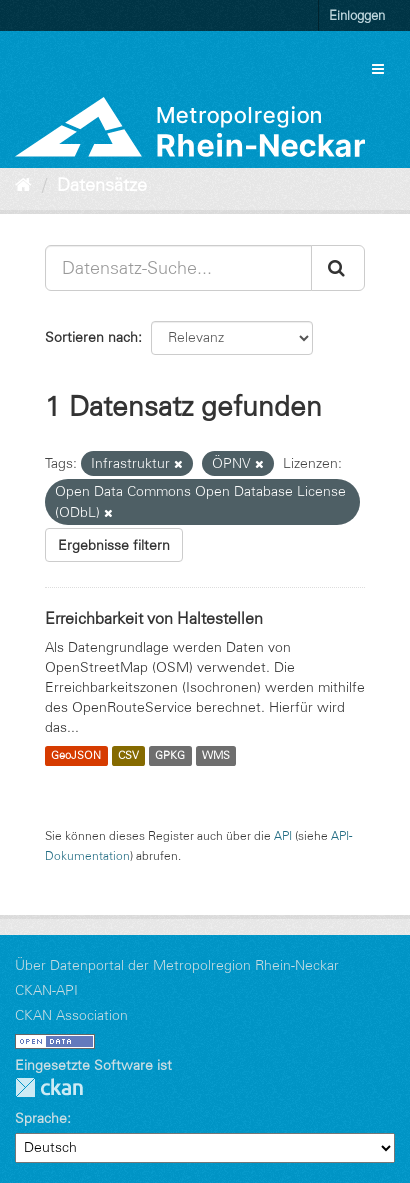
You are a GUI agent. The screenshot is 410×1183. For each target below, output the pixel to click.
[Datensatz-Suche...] (178, 268)
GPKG (170, 756)
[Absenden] (338, 268)
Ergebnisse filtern (114, 545)
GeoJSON (76, 756)
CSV (128, 756)
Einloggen (357, 15)
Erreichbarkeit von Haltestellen (154, 618)
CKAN (49, 1087)
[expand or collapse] (378, 69)
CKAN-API (46, 990)
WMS (216, 756)
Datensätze (102, 185)
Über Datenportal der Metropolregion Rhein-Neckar (177, 965)
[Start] (23, 185)
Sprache (41, 1118)
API (283, 835)
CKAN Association (71, 1015)
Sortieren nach (91, 337)
